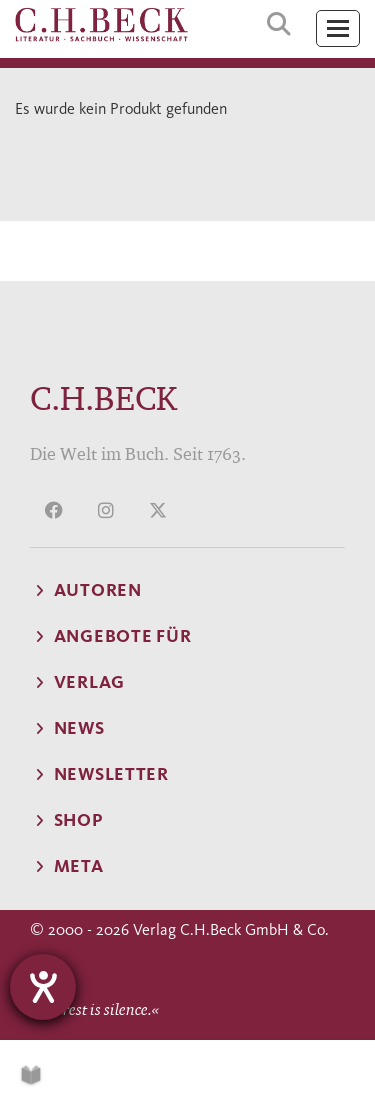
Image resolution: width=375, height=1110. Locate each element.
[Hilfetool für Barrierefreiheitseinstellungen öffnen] (43, 987)
